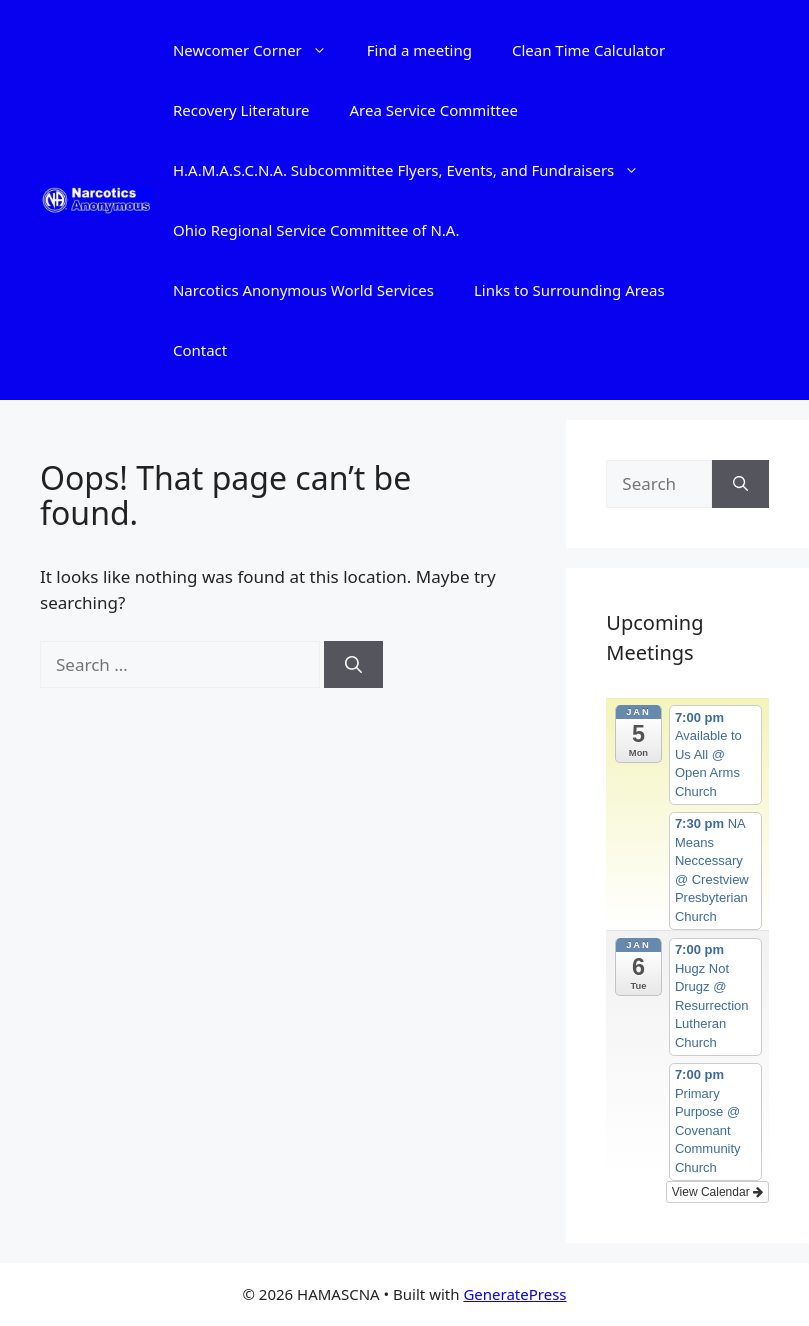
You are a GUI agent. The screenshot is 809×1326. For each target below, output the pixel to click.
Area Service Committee (433, 110)
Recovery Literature (241, 110)
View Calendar (717, 1192)
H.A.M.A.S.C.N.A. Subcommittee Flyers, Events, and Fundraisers (416, 170)
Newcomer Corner (260, 50)
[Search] (353, 665)
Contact (200, 350)
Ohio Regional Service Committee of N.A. (316, 230)
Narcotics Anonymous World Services (303, 290)
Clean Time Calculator (588, 50)
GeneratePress (514, 1294)
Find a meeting (419, 50)
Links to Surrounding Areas (569, 290)
